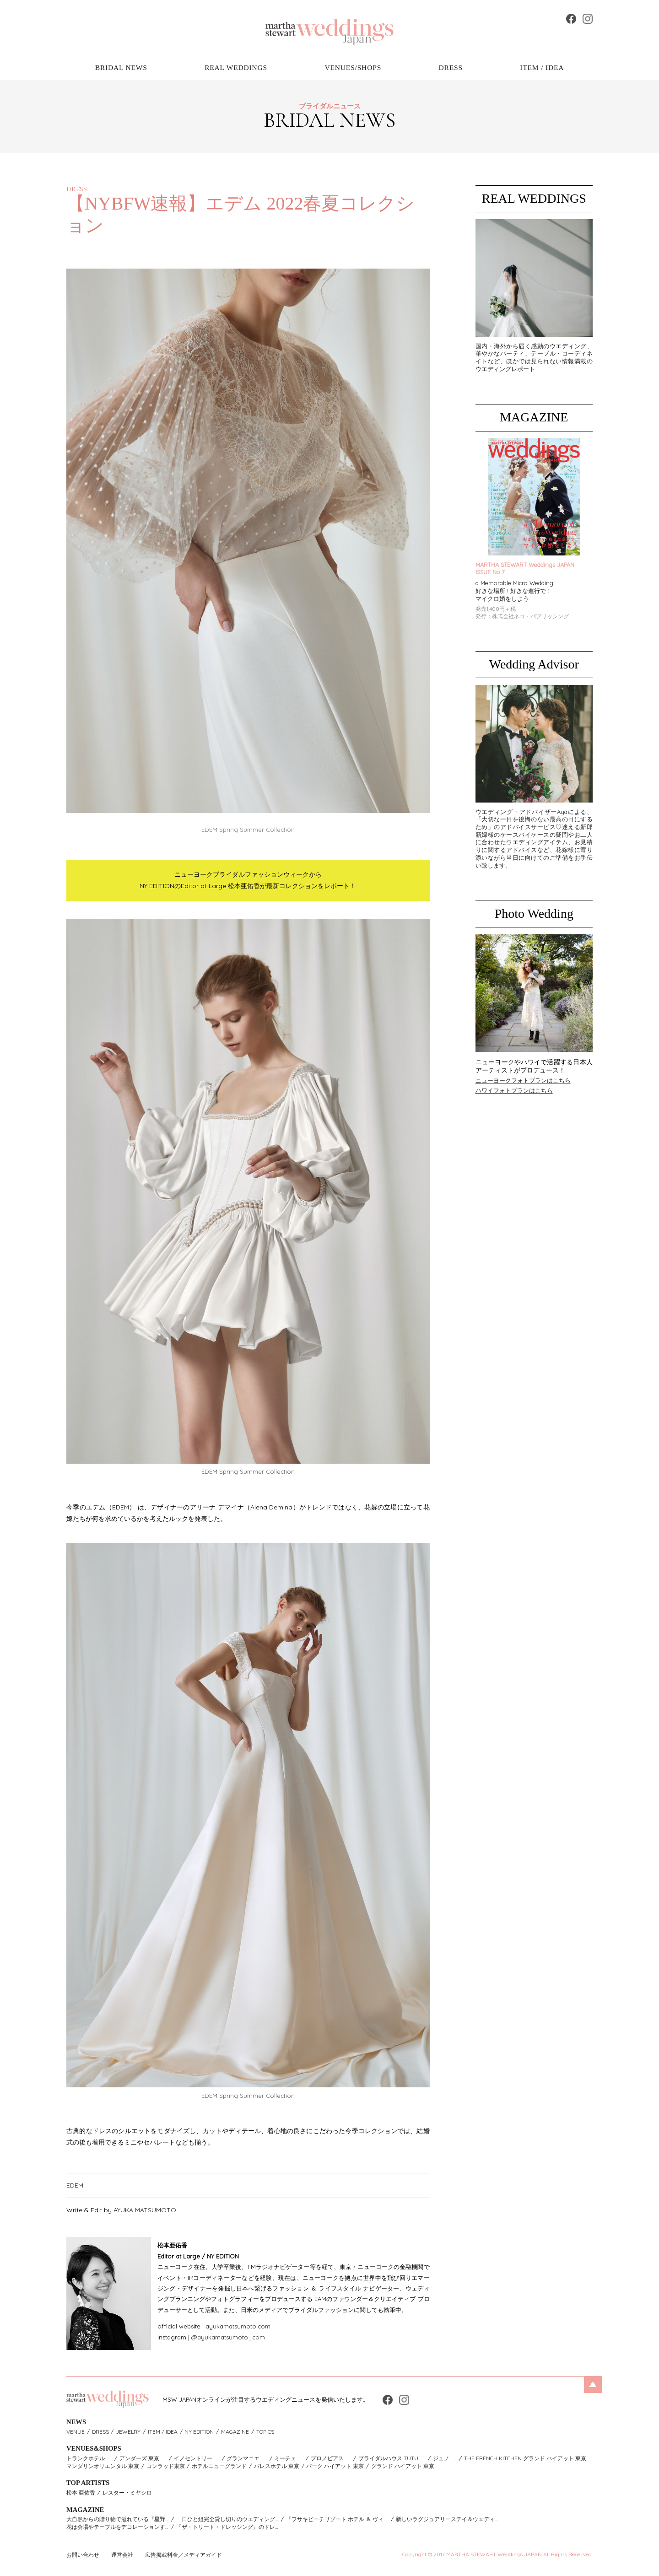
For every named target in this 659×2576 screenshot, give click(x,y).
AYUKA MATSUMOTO (144, 2210)
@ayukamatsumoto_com (228, 2337)
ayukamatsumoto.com (237, 2326)
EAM (320, 2298)
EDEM (74, 2185)
